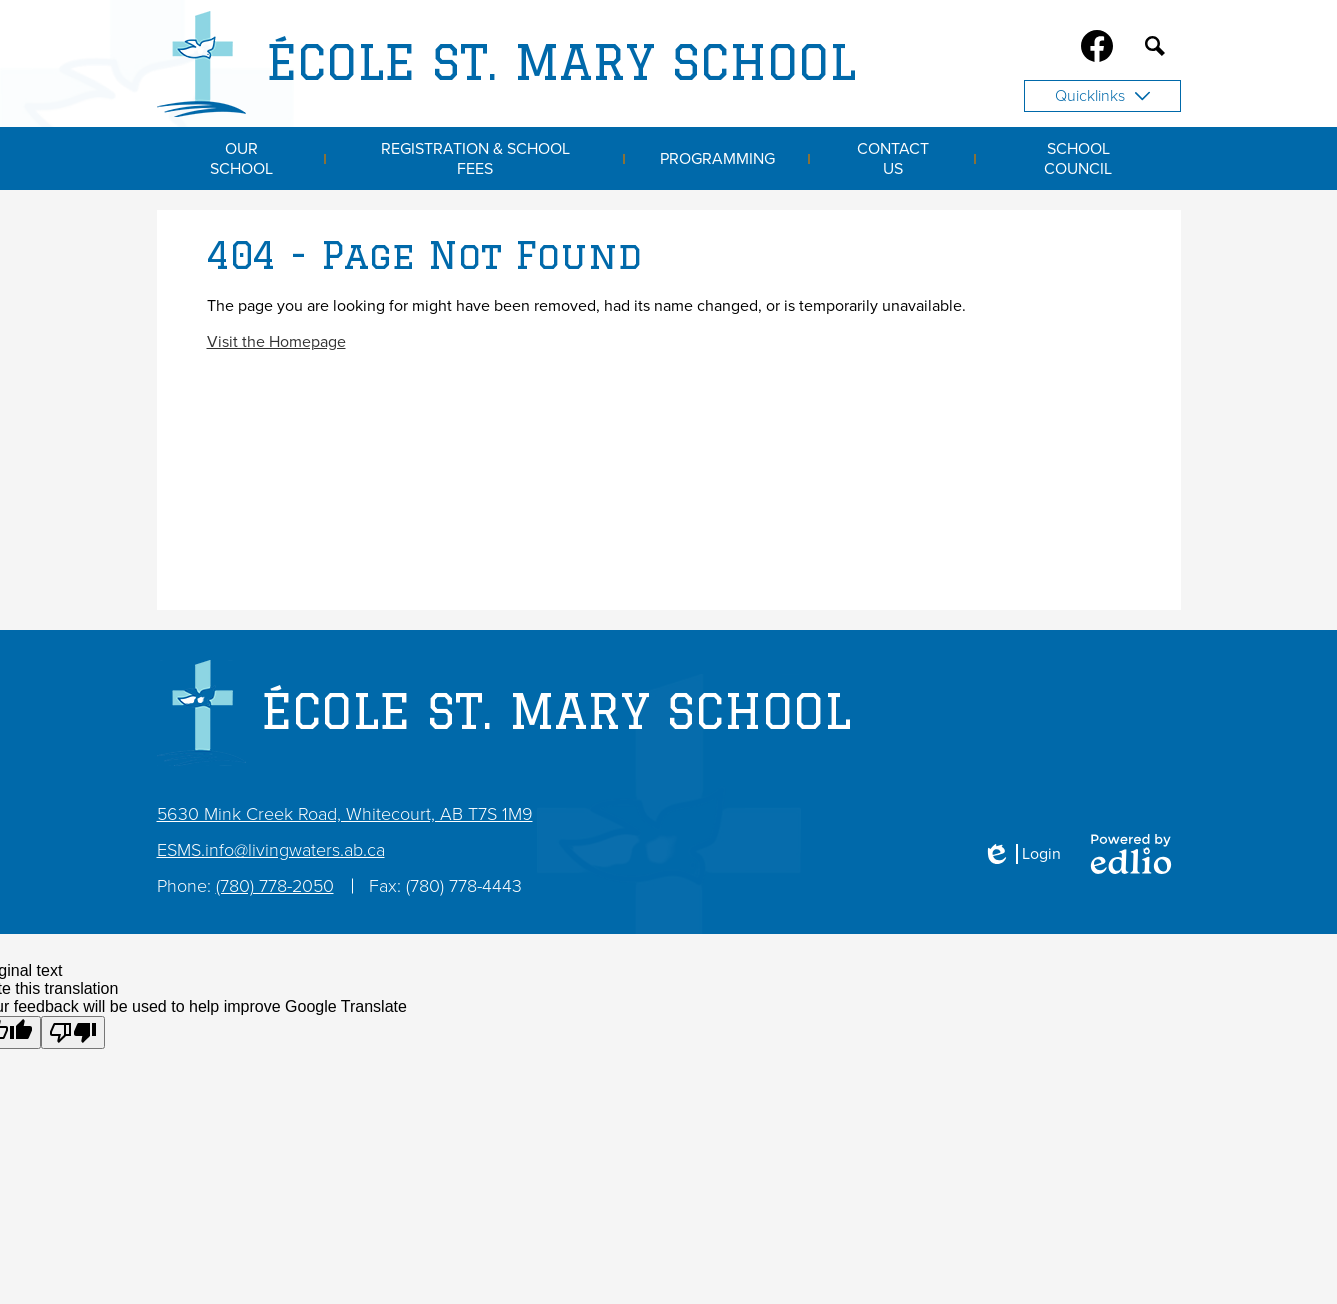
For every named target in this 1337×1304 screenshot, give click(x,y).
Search (1155, 50)
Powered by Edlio (1131, 854)
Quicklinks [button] (1102, 96)
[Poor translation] (73, 1032)
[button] (242, 158)
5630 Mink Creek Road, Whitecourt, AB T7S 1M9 (345, 814)
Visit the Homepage (276, 342)
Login (1021, 854)
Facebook (1097, 50)
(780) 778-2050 (275, 886)
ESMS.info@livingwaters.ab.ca (271, 850)
